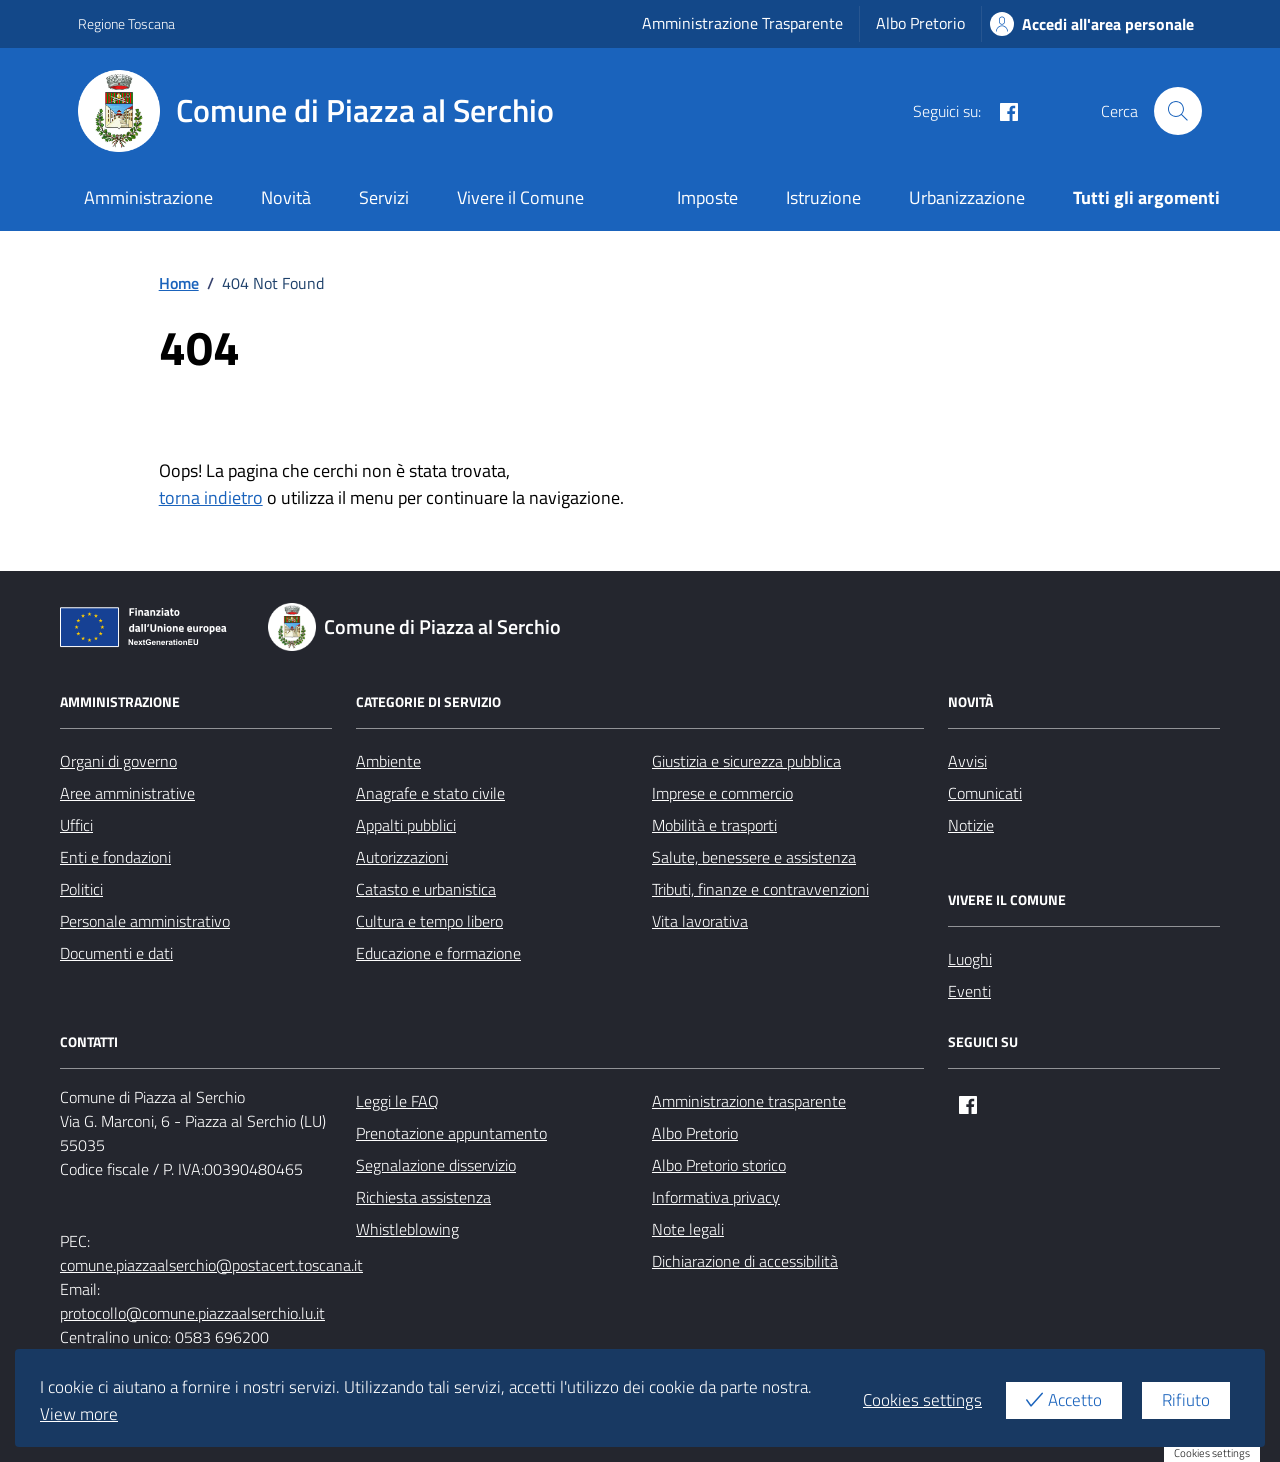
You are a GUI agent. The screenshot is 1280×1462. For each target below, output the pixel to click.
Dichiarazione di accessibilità (745, 1261)
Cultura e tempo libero (429, 921)
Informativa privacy (716, 1197)
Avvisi (967, 761)
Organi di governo (118, 761)
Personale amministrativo (145, 921)
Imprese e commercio (722, 793)
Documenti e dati (116, 953)
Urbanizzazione (967, 197)
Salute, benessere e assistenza (754, 857)
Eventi (969, 991)
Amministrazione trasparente (749, 1101)
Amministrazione (148, 197)
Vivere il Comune (520, 197)
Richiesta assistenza (423, 1197)
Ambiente (388, 761)
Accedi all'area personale (1092, 24)
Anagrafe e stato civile (430, 793)
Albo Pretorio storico (719, 1165)
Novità (286, 197)
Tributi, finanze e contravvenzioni (760, 889)
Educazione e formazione (438, 953)
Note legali (688, 1229)
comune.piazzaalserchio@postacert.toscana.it (211, 1265)
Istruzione (823, 197)
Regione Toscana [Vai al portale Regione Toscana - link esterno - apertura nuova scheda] (126, 23)
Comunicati (985, 793)
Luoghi (970, 959)
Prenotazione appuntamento (451, 1133)
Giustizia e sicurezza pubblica (746, 761)
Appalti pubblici (406, 825)
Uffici (76, 825)
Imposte (707, 197)
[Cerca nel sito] (1178, 111)
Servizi (384, 197)
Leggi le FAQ (397, 1101)
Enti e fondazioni (115, 857)
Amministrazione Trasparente (742, 23)
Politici (81, 889)
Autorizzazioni (402, 857)
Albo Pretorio (920, 23)
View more (79, 1414)
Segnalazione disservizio (436, 1165)
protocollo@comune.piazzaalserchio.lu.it (192, 1313)
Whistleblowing (407, 1229)
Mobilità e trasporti (714, 825)
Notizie (971, 825)
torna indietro (211, 497)
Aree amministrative (127, 793)
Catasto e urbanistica (426, 889)
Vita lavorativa (700, 921)
